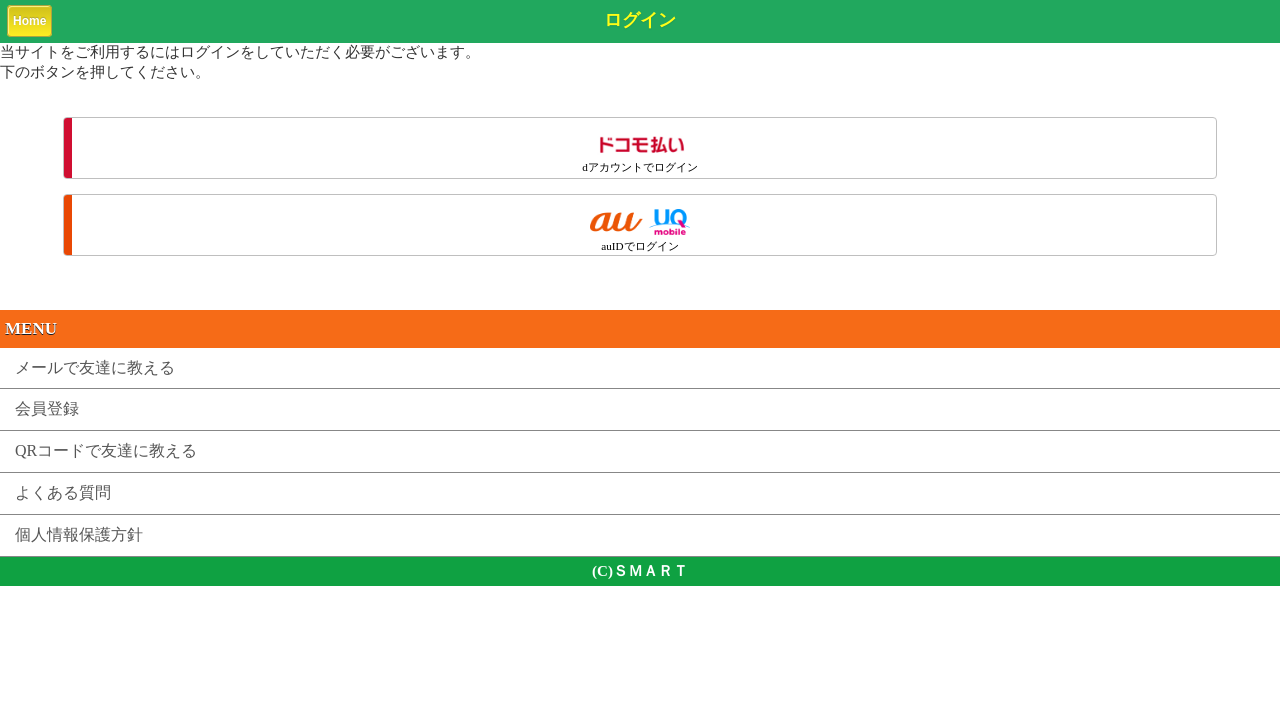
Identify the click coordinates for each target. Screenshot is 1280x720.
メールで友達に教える (95, 367)
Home (29, 21)
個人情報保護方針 (79, 534)
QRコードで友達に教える (106, 450)
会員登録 (47, 408)
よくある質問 (63, 492)
